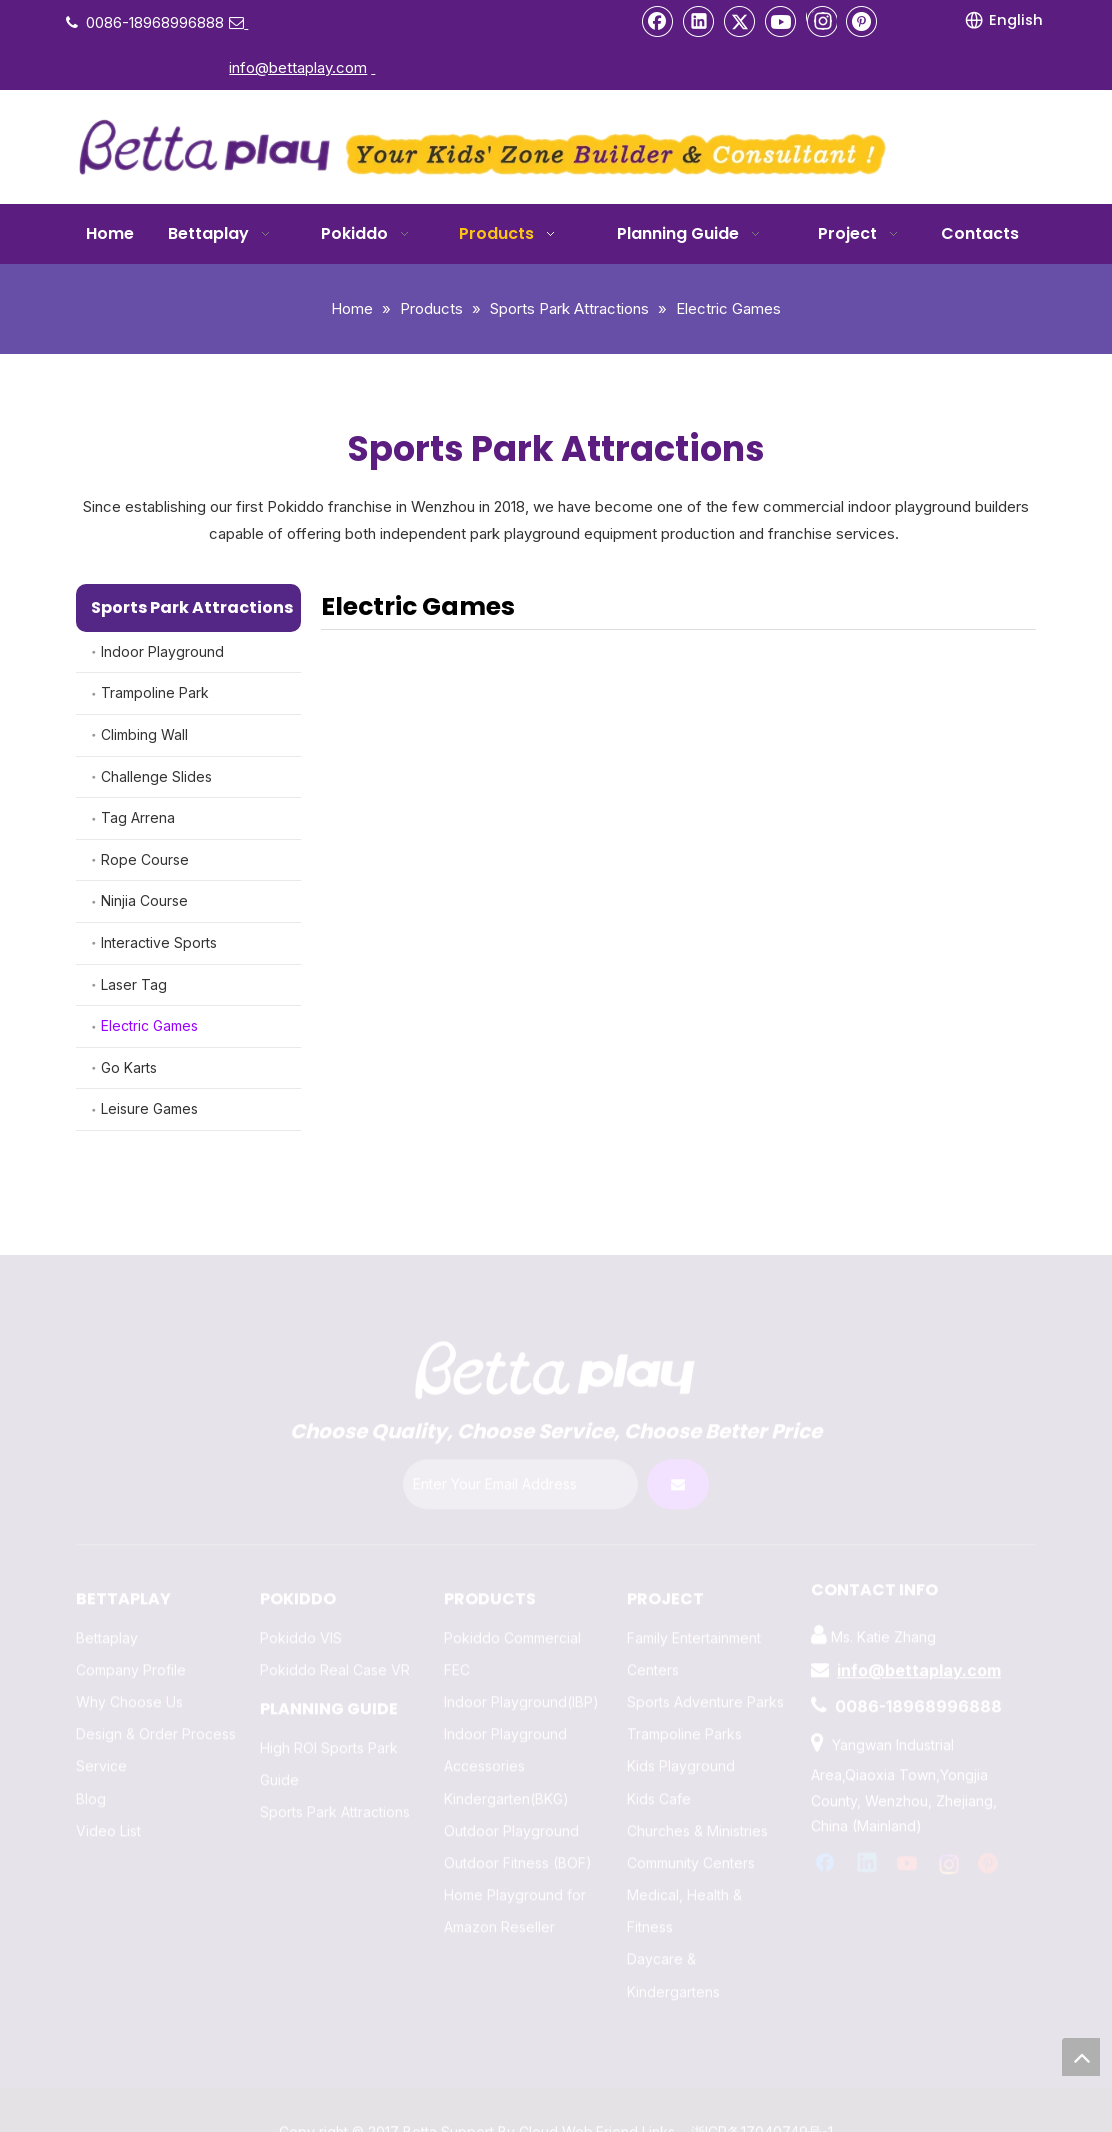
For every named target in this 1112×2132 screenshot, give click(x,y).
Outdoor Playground (511, 1810)
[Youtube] (781, 21)
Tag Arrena (138, 817)
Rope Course (145, 859)
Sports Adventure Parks (705, 1681)
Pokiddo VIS (301, 1617)
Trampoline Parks (684, 1713)
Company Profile (131, 1649)
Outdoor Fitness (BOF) (518, 1842)
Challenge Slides (156, 776)
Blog (91, 1778)
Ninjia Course (144, 900)
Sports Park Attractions (335, 1791)
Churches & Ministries (697, 1810)
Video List (108, 1810)
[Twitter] (740, 21)
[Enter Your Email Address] (520, 1464)
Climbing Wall (144, 734)
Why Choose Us (129, 1681)
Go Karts (129, 1067)
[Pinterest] (862, 21)
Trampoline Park (155, 692)
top (1081, 2057)
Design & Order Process (156, 1713)
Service (101, 1745)
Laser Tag (134, 984)
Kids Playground (681, 1745)
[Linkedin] (699, 21)
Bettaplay (107, 1617)
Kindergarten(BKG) (506, 1778)
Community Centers (691, 1842)
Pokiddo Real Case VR (335, 1649)
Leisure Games (149, 1108)
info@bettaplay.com (919, 1650)
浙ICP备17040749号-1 (762, 2111)
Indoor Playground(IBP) (521, 1681)
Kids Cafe (659, 1778)
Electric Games (149, 1025)
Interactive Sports (159, 942)
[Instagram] (821, 21)
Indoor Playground (162, 651)
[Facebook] (658, 21)
